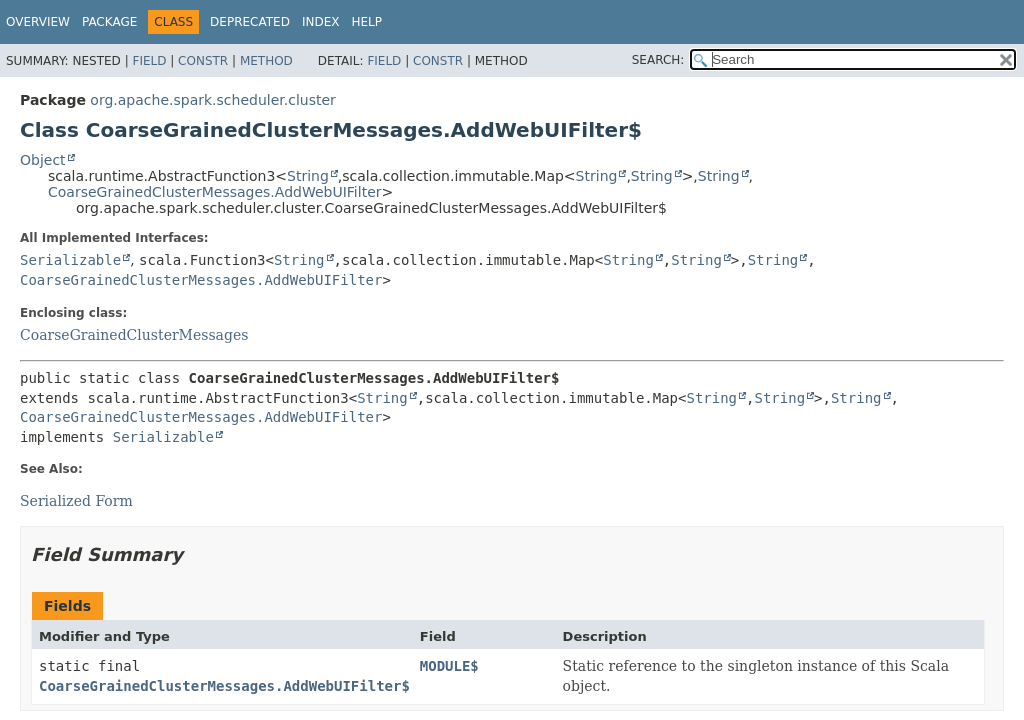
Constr (203, 61)
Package (109, 22)
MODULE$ (449, 666)
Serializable (70, 260)
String (308, 176)
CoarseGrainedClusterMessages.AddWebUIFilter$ (224, 686)
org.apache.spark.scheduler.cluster (212, 100)
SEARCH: (658, 60)
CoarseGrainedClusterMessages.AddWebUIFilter (215, 192)
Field (149, 61)
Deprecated (250, 22)
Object (43, 160)
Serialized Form (76, 501)
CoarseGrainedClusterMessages (134, 335)
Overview (38, 22)
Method (266, 61)
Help (366, 22)
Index (321, 22)
